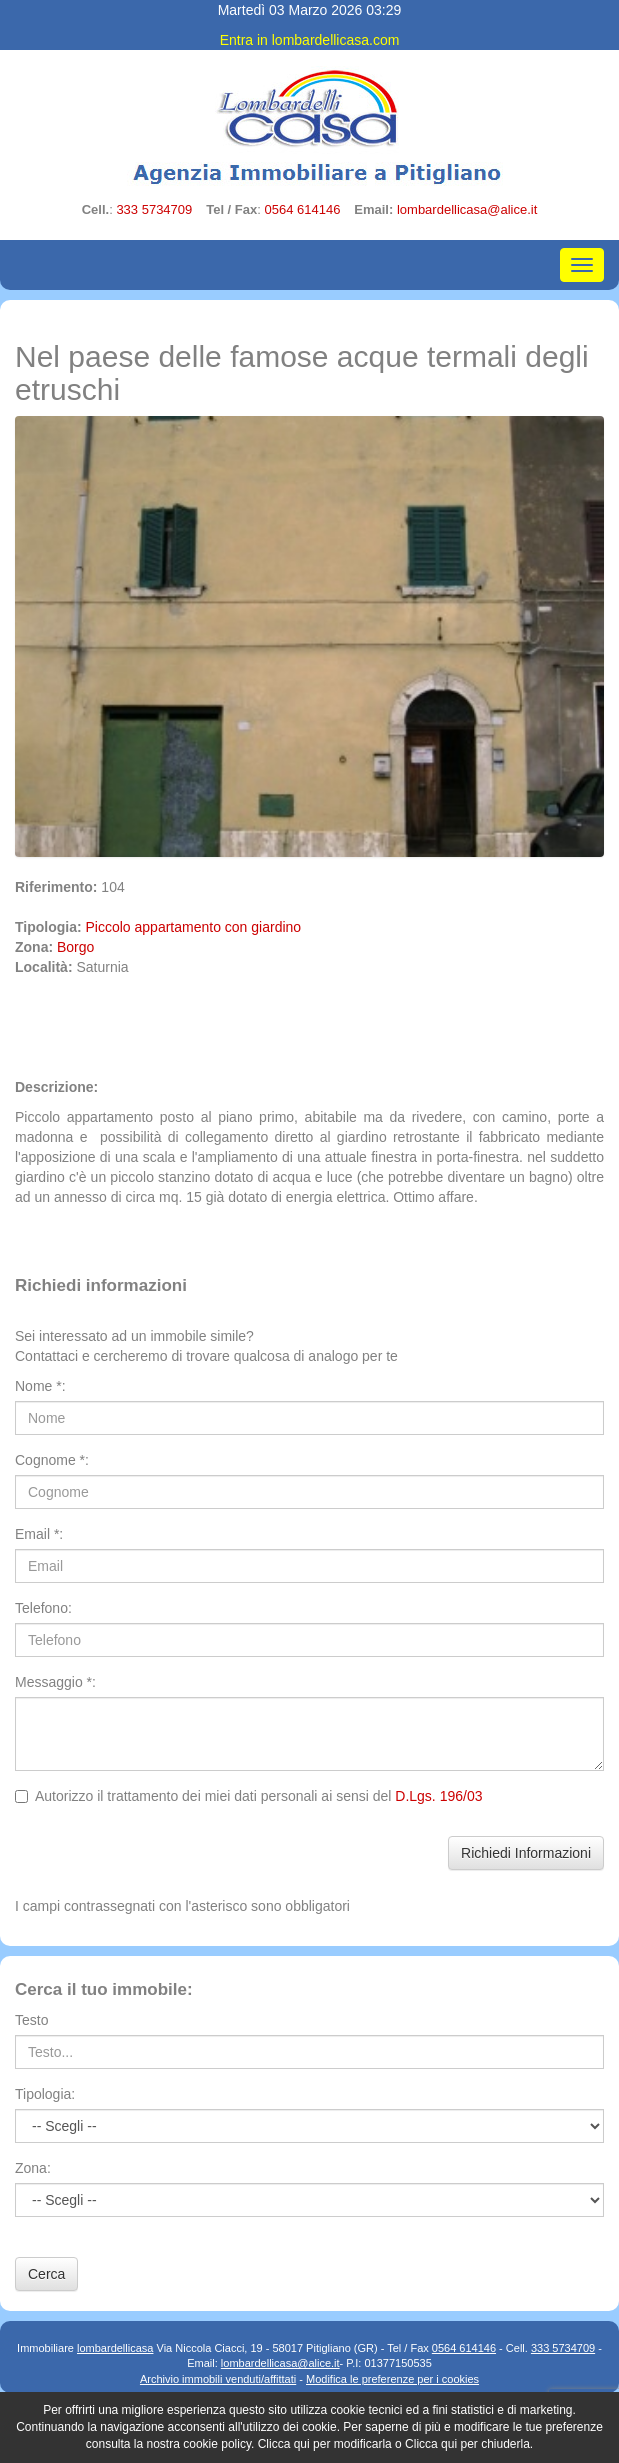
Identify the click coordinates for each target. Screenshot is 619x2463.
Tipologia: (45, 2094)
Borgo (75, 947)
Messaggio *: (55, 1682)
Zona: (33, 2168)
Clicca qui (284, 2444)
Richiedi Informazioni (526, 1853)
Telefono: (43, 1608)
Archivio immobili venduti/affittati (218, 2379)
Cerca (46, 2274)
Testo (31, 2020)
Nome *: (40, 1386)
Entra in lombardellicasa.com (310, 40)
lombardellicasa (115, 2348)
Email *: (39, 1534)
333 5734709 (154, 209)
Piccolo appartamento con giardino (194, 927)
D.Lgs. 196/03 (438, 1796)
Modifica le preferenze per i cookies (392, 2379)
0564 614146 (302, 209)
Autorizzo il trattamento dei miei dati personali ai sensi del (248, 1796)
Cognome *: (52, 1460)
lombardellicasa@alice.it (467, 209)
